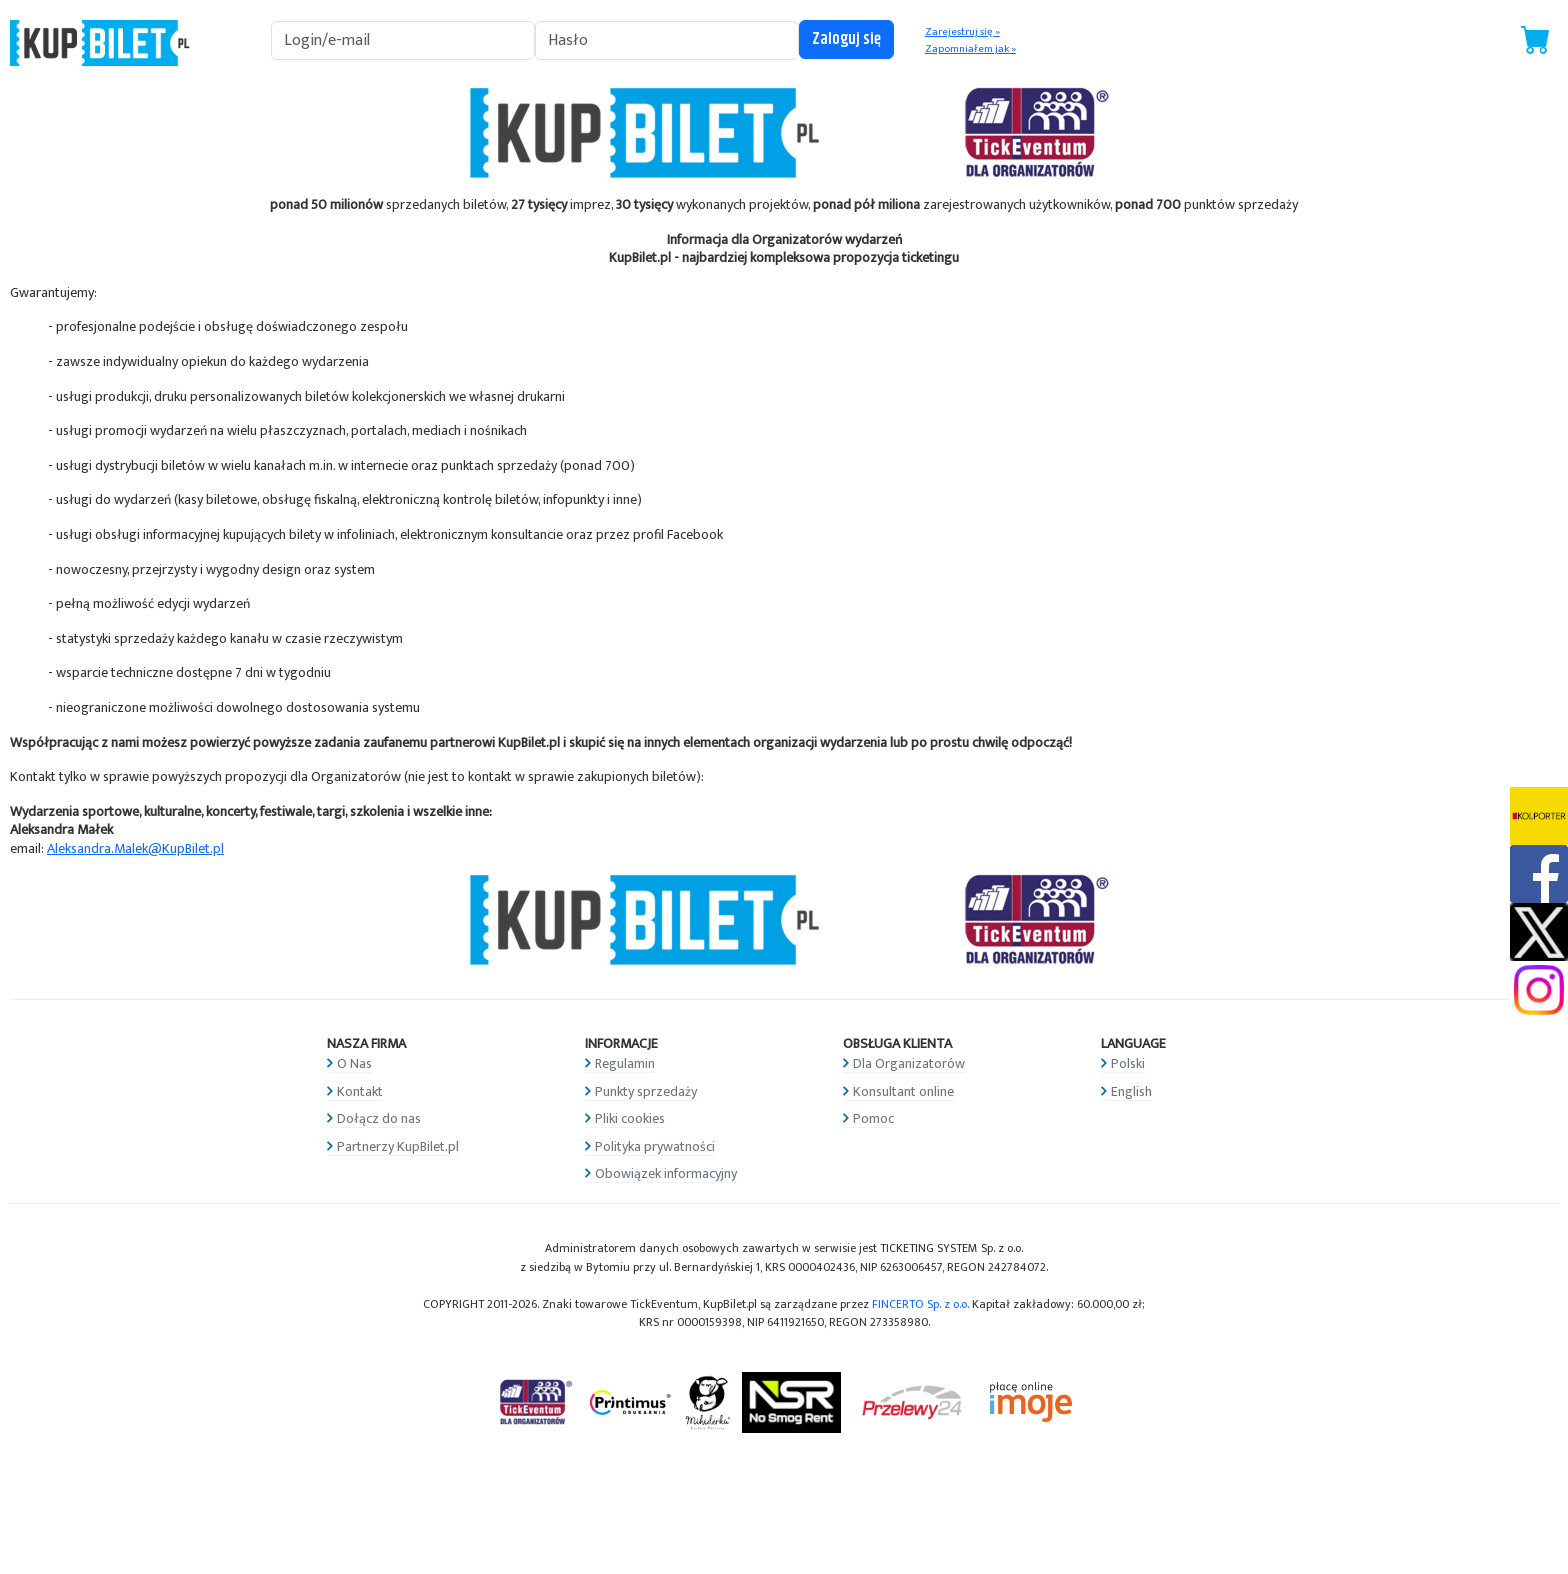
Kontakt (360, 1091)
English (1131, 1091)
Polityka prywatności (655, 1146)
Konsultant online (903, 1091)
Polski (1128, 1063)
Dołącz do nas (379, 1118)
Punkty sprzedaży (646, 1091)
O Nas (354, 1063)
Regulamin (625, 1063)
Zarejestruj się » (962, 32)
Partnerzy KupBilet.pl (398, 1146)
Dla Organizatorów (909, 1063)
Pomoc (873, 1118)
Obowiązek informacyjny (666, 1173)
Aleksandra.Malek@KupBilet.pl (135, 848)
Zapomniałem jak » (970, 49)
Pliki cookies (630, 1118)
